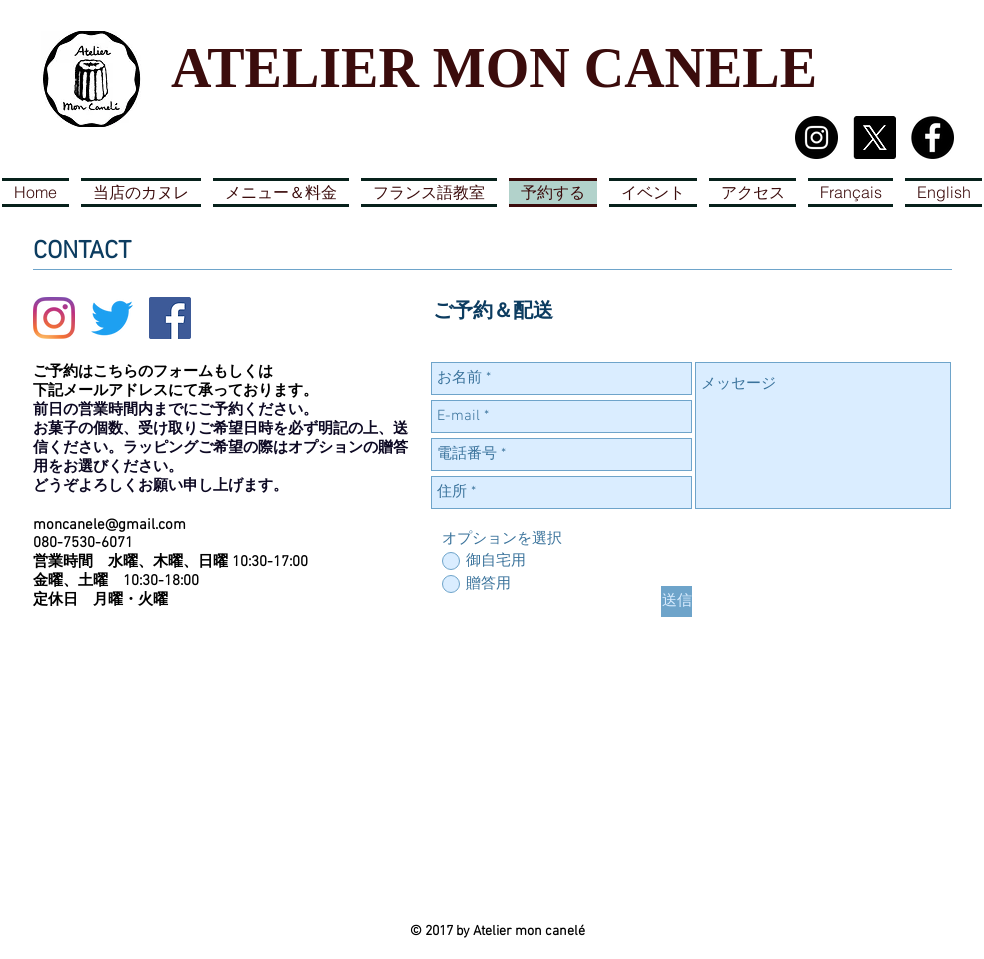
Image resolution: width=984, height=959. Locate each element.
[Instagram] (54, 318)
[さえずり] (112, 318)
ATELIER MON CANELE (494, 68)
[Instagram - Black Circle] (816, 137)
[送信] (676, 601)
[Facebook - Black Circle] (932, 137)
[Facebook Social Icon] (170, 318)
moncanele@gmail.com (109, 525)
